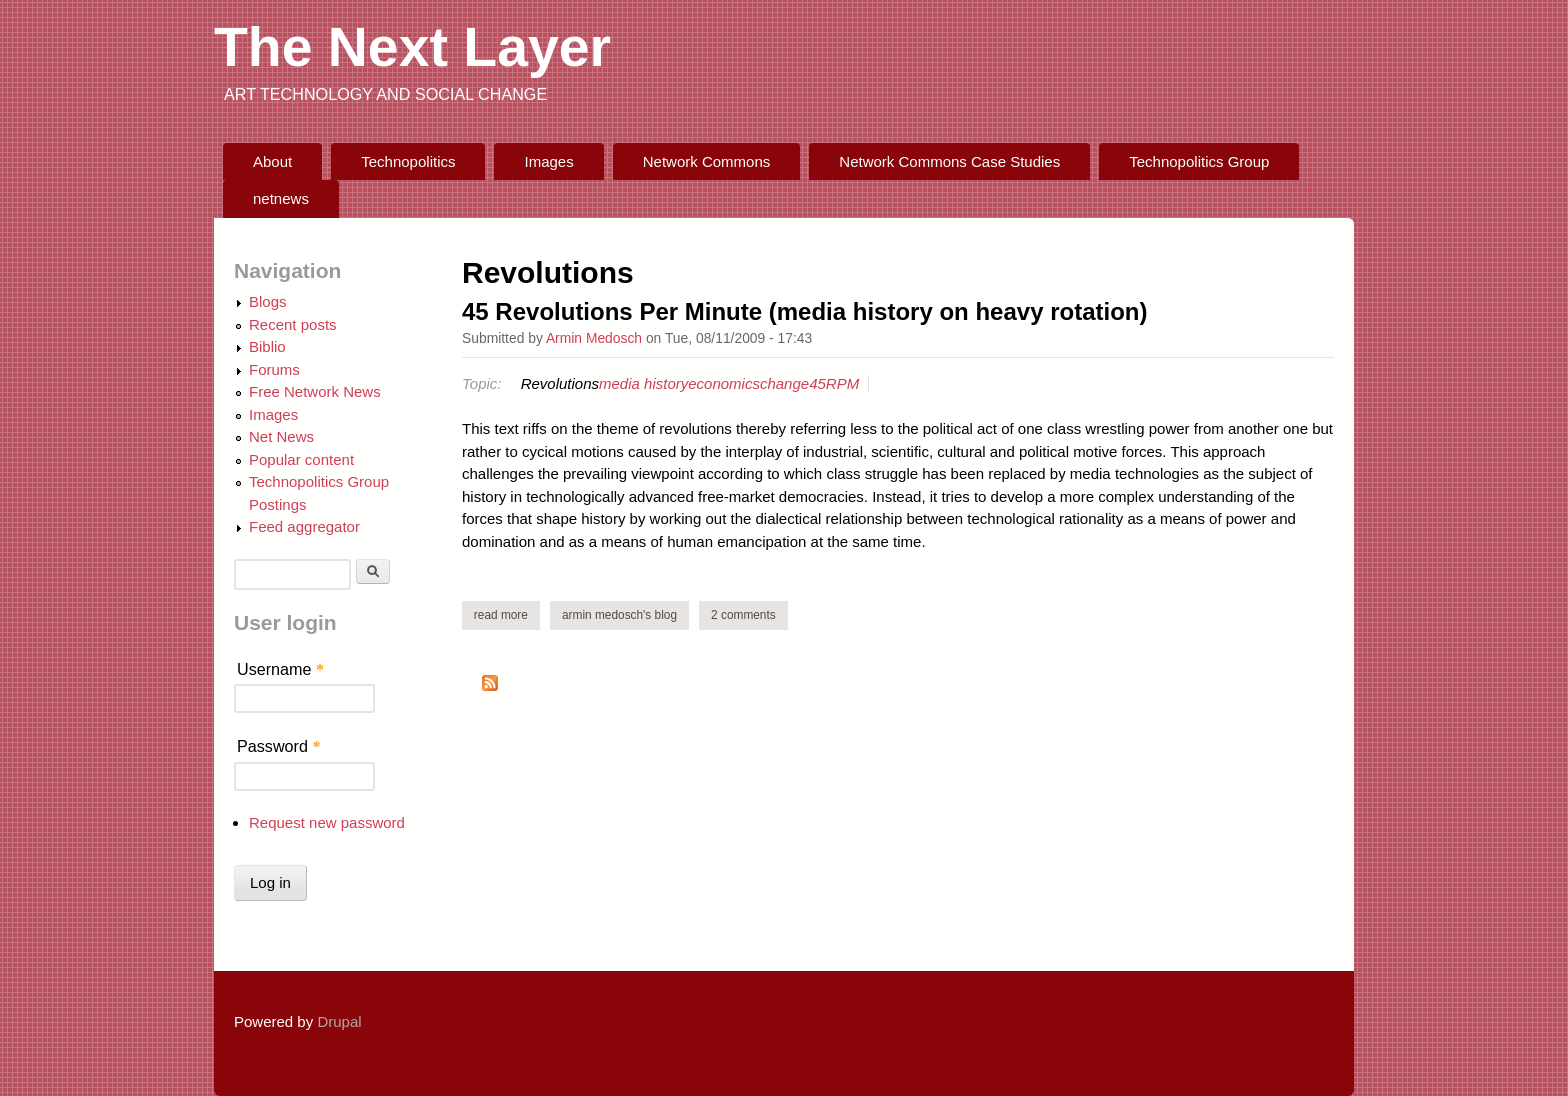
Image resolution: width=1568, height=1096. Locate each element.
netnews (281, 198)
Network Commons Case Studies (949, 161)
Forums (274, 369)
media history (643, 383)
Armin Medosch (594, 338)
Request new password (327, 822)
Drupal (339, 1021)
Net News (281, 436)
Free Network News (315, 391)
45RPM (834, 383)
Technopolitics (408, 161)
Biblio (267, 346)
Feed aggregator (304, 526)
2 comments (743, 615)
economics (724, 383)
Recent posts (293, 324)
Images (549, 161)
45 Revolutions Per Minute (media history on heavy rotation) (804, 311)
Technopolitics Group (1199, 161)
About (272, 161)
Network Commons (707, 161)
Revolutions (560, 383)
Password (279, 746)
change (784, 383)
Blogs (268, 301)
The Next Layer (412, 47)
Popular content (301, 459)
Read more (507, 614)
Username (280, 669)
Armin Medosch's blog (619, 615)
